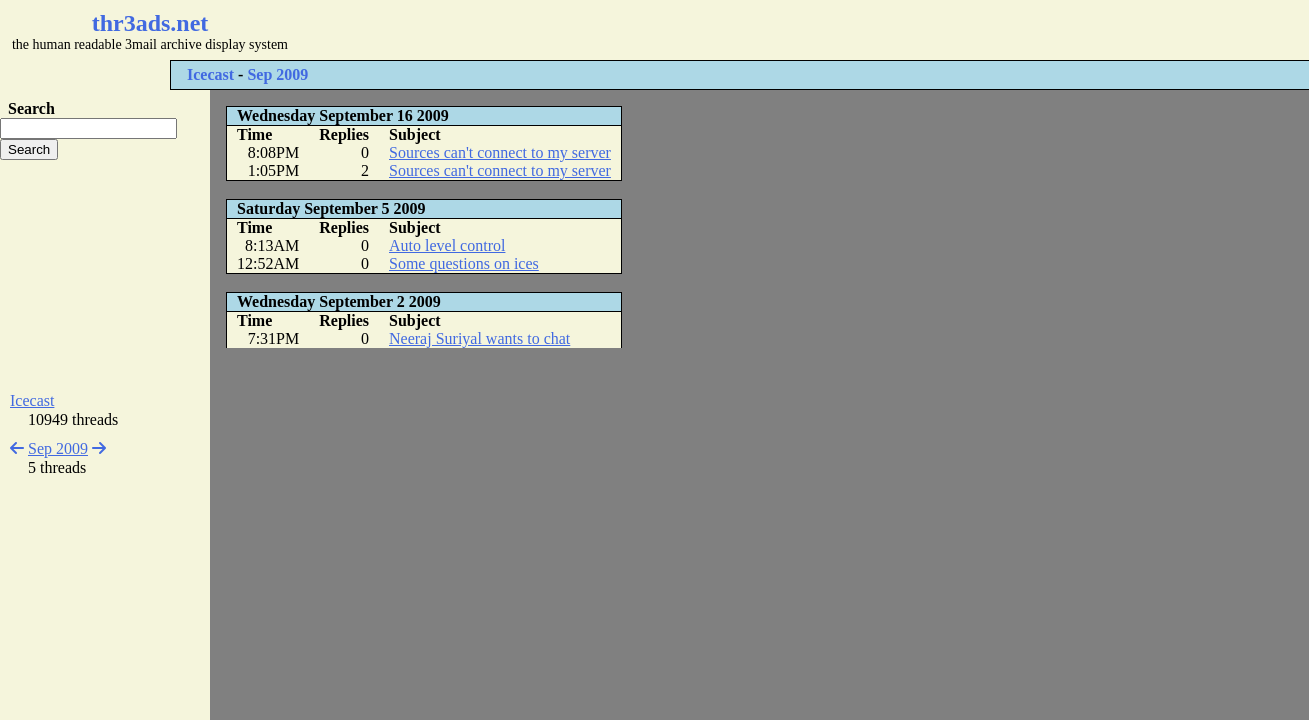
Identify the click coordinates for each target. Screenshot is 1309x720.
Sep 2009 (277, 74)
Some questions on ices (464, 263)
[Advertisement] (596, 30)
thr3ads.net (150, 23)
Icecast (210, 74)
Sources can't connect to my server (500, 152)
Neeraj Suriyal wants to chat (479, 338)
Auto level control (447, 245)
